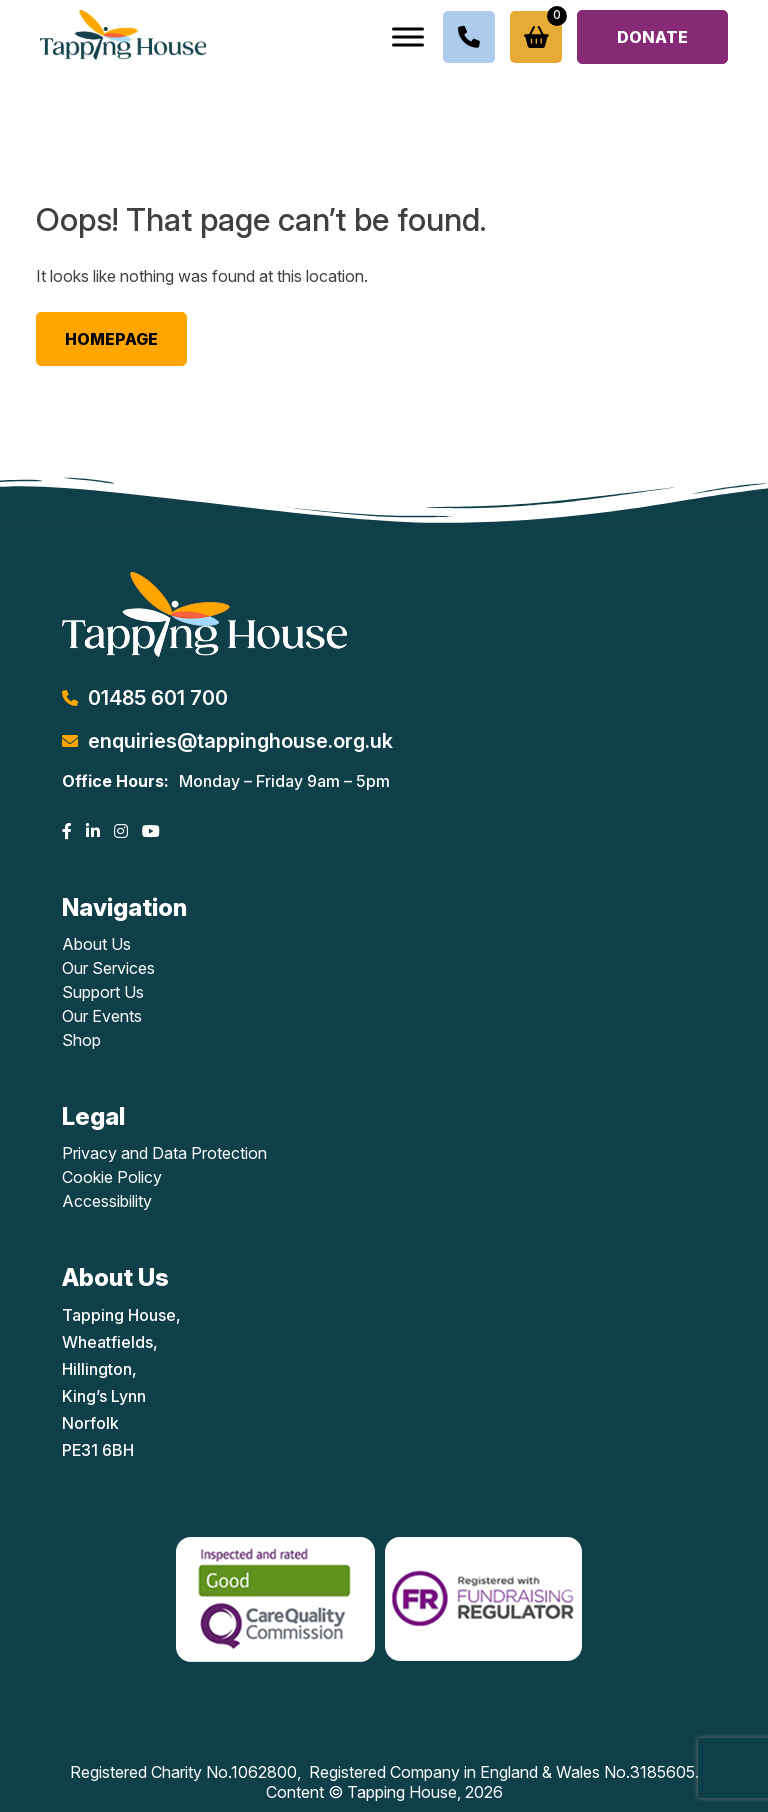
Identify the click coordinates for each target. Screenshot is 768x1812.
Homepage (111, 339)
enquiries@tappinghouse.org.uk (240, 741)
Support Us (103, 992)
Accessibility (107, 1201)
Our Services (108, 968)
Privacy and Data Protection (164, 1153)
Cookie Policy (112, 1177)
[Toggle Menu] (408, 36)
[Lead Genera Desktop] (123, 33)
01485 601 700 (158, 698)
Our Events (102, 1016)
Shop (81, 1040)
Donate (652, 37)
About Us (96, 944)
